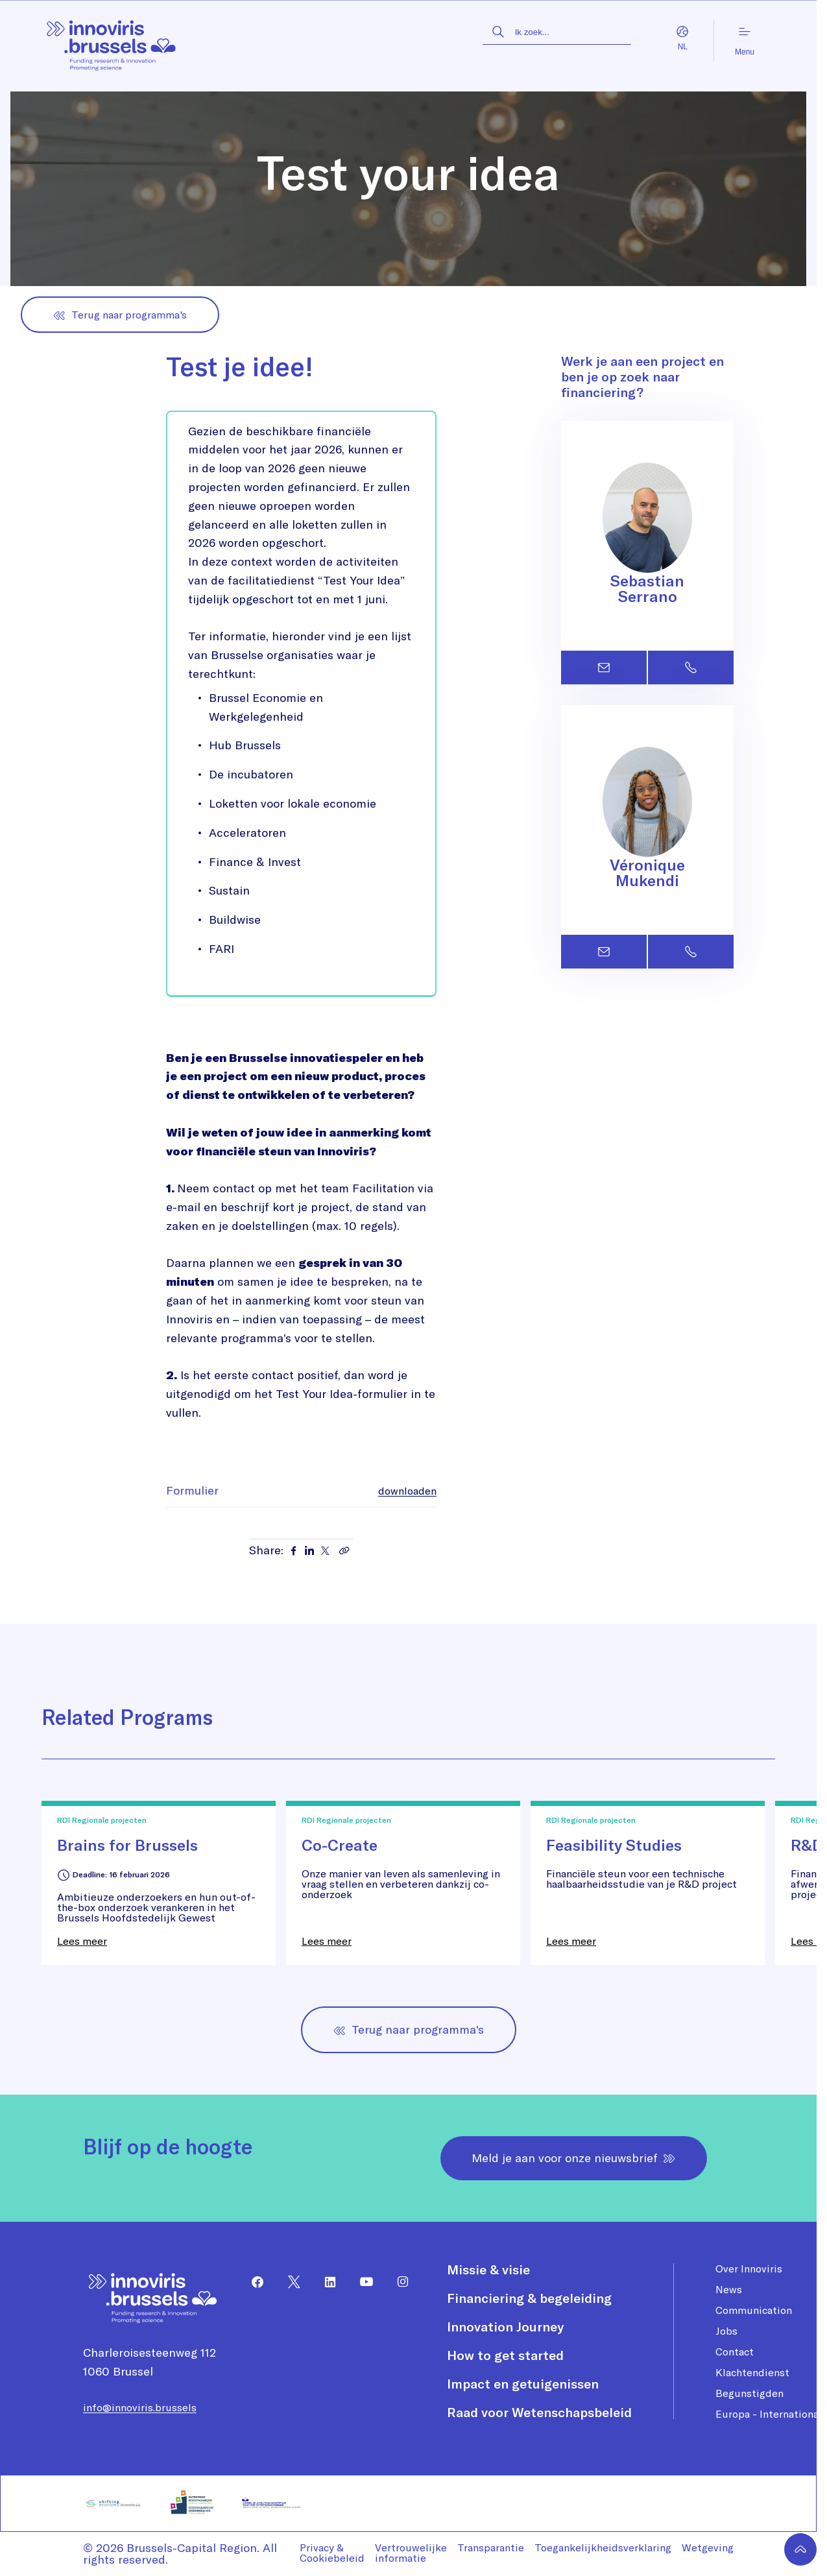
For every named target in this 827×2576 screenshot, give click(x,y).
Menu (744, 40)
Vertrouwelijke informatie (411, 2552)
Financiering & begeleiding (529, 2298)
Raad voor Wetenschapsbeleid (539, 2412)
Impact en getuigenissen (523, 2383)
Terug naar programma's (120, 314)
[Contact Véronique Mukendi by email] (604, 952)
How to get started (505, 2355)
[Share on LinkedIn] (309, 1550)
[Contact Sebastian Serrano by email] (604, 667)
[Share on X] (325, 1550)
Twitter (288, 2282)
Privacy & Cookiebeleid (332, 2552)
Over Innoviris (748, 2268)
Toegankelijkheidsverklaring (602, 2547)
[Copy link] (344, 1550)
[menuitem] (252, 2282)
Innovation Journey (505, 2326)
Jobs (726, 2331)
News (728, 2289)
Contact (734, 2351)
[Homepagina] (112, 40)
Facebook (252, 2282)
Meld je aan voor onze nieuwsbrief (574, 2157)
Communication (753, 2310)
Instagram (397, 2282)
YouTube (361, 2282)
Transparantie (490, 2547)
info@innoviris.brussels (140, 2407)
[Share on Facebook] (294, 1550)
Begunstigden (749, 2393)
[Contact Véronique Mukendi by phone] (691, 952)
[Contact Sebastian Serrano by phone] (691, 667)
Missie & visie (488, 2269)
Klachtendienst (752, 2372)
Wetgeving (708, 2547)
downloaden (407, 1491)
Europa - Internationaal (771, 2414)
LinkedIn (325, 2282)
